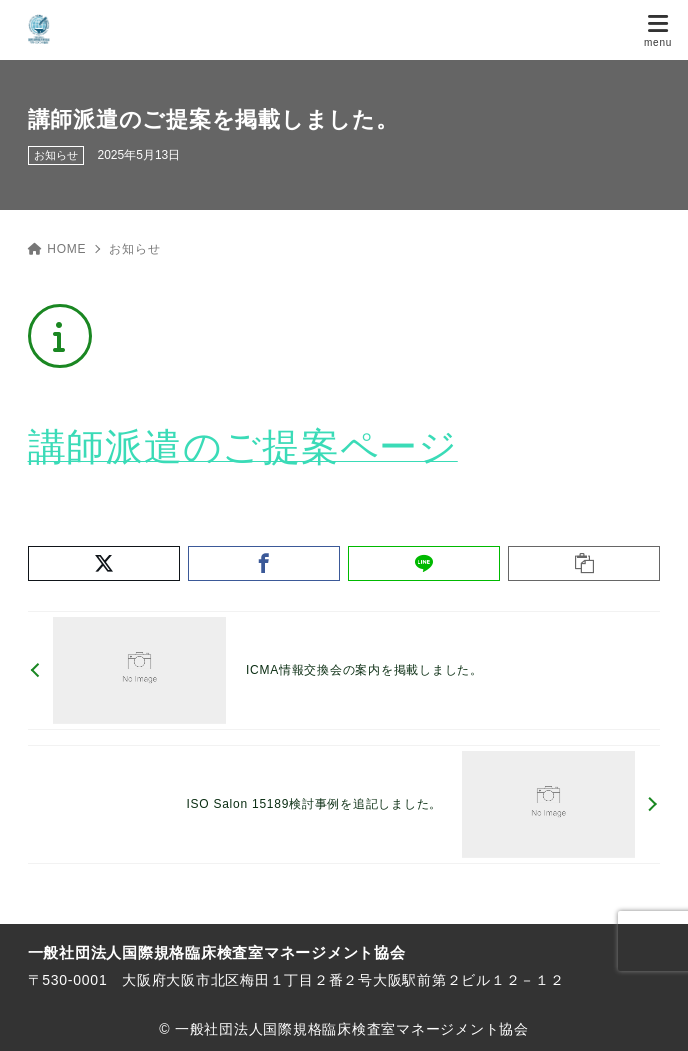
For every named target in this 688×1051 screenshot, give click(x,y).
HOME (57, 249)
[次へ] (344, 804)
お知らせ (56, 155)
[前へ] (344, 670)
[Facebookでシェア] (264, 563)
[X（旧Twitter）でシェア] (104, 563)
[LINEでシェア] (424, 563)
